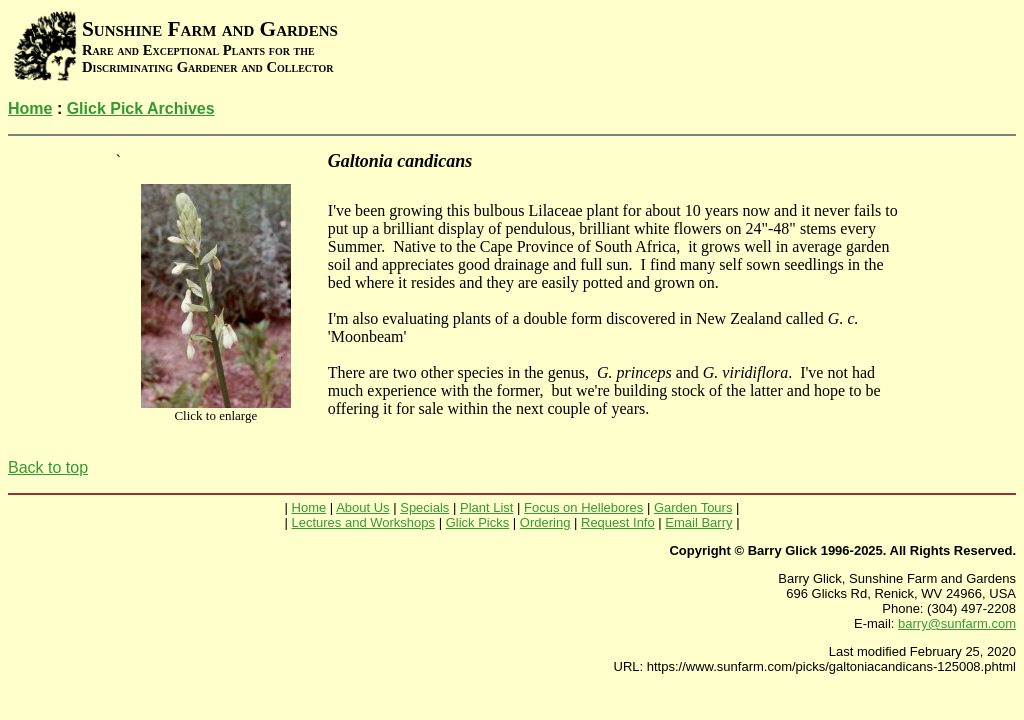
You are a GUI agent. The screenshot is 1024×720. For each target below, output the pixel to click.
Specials (424, 507)
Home (30, 108)
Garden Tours (693, 507)
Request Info (618, 522)
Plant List (486, 507)
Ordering (545, 522)
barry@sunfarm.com (957, 623)
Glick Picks (478, 522)
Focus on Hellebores (583, 507)
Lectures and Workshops (363, 522)
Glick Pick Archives (141, 108)
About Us (362, 507)
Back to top (48, 467)
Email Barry (698, 522)
